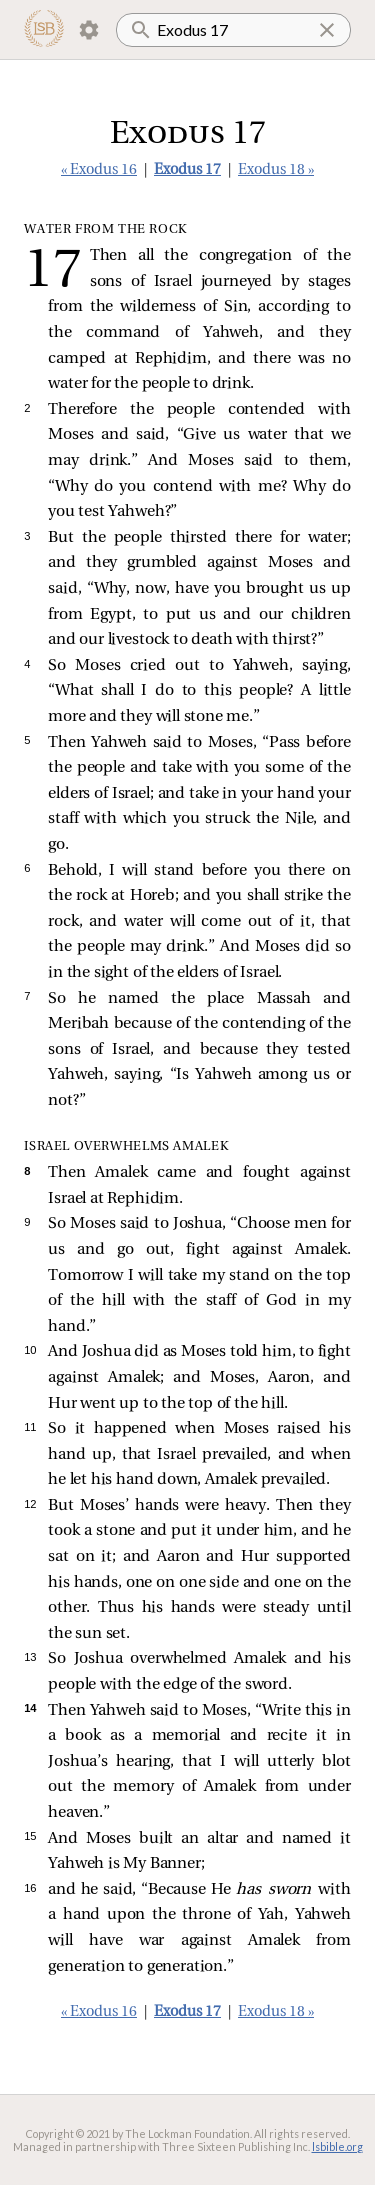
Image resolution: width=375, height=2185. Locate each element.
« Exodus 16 (99, 170)
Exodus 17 (187, 170)
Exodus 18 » (276, 170)
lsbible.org (337, 2146)
